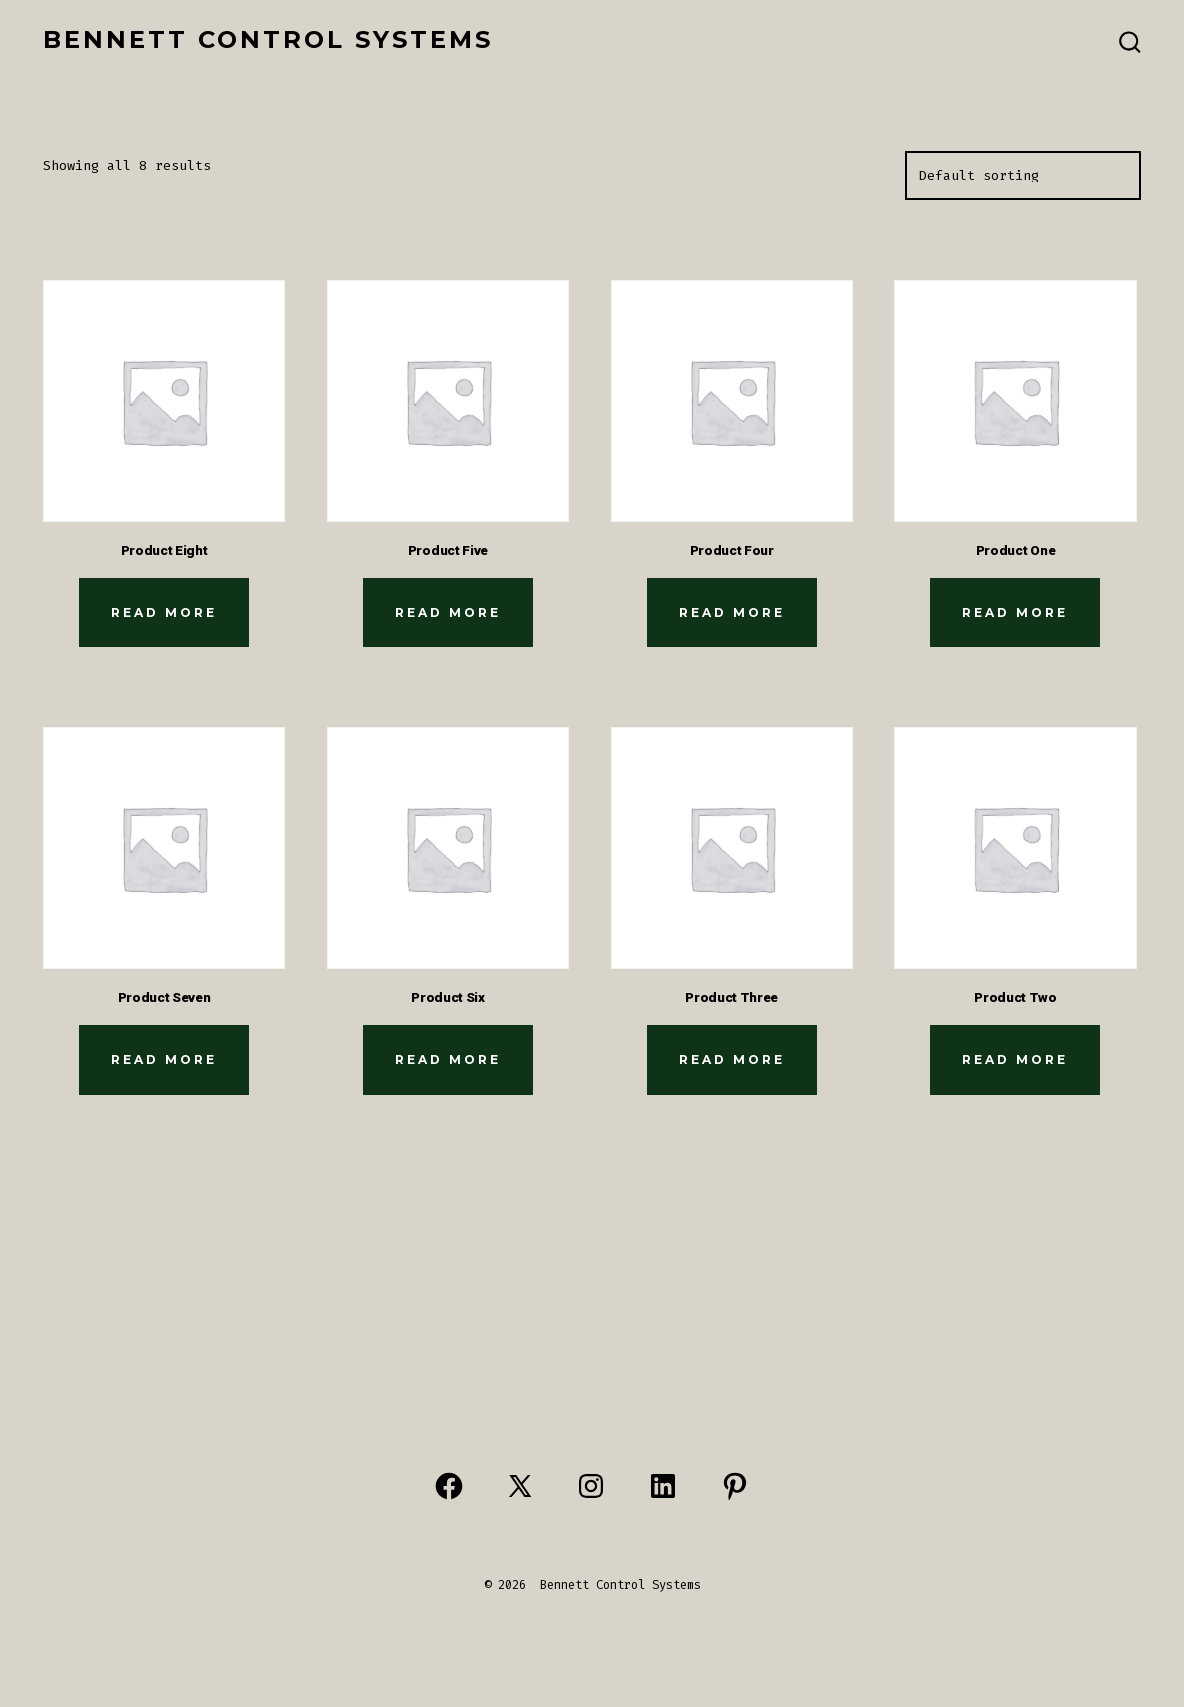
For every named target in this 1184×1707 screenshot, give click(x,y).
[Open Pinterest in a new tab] (735, 1486)
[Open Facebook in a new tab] (449, 1486)
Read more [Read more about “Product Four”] (732, 612)
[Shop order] (1023, 176)
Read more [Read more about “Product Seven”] (164, 1059)
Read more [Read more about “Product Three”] (732, 1059)
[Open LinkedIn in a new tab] (663, 1486)
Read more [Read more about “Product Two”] (1015, 1059)
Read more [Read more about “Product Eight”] (164, 612)
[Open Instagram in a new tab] (591, 1486)
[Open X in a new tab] (520, 1486)
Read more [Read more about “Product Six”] (448, 1059)
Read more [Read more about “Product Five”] (448, 612)
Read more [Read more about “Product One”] (1015, 612)
